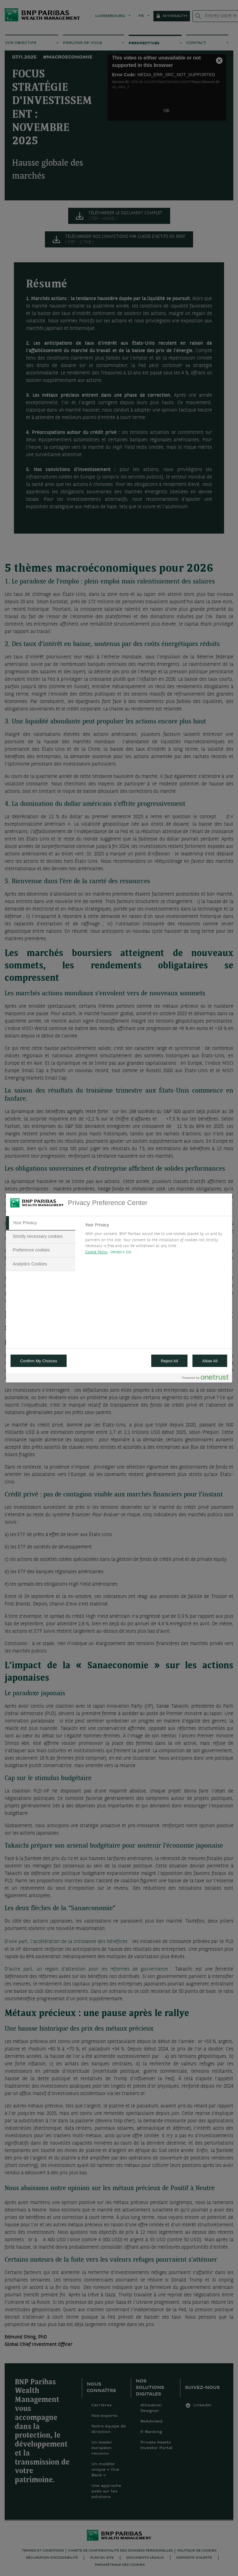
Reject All (169, 1361)
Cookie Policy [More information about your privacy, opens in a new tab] (96, 1252)
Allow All (210, 1361)
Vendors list (121, 1252)
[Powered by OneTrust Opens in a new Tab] (205, 1378)
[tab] (40, 1223)
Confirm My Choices (38, 1361)
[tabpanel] (156, 1240)
